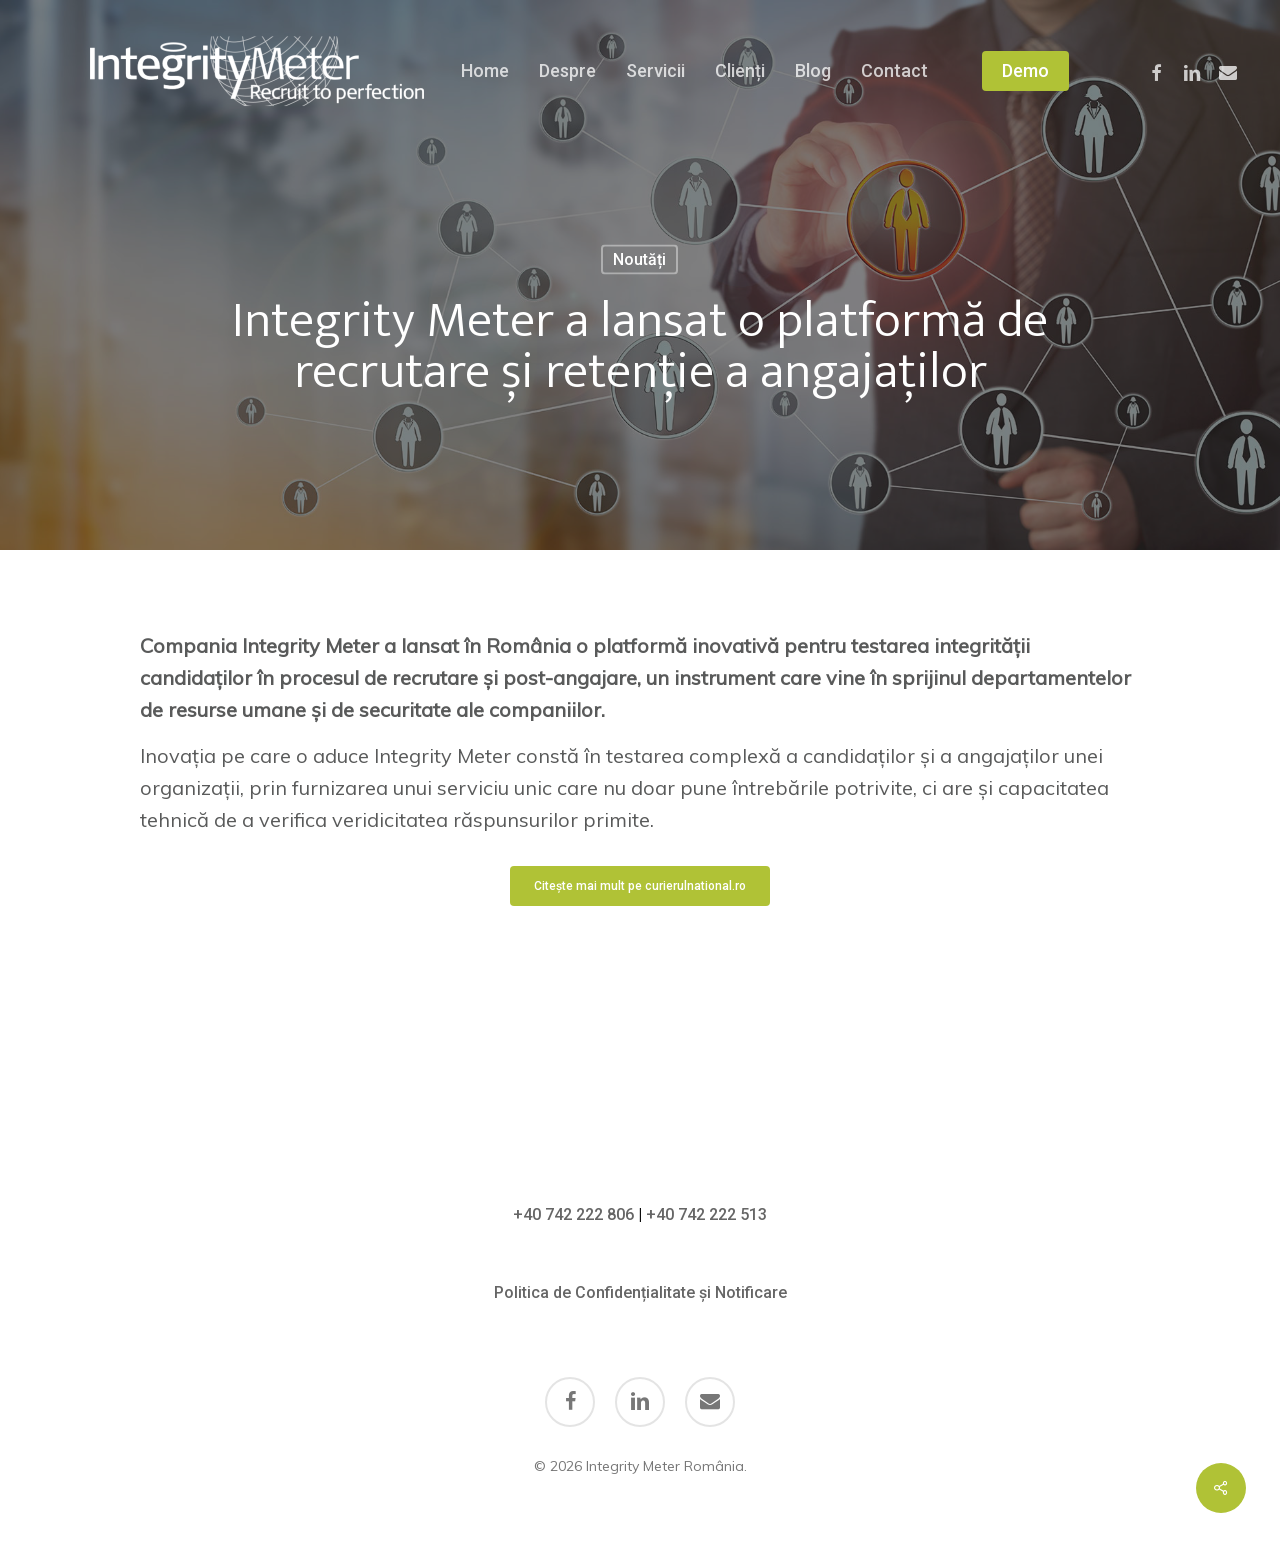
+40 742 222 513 (706, 1214)
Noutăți (639, 259)
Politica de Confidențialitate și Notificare (640, 1292)
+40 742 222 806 (573, 1214)
